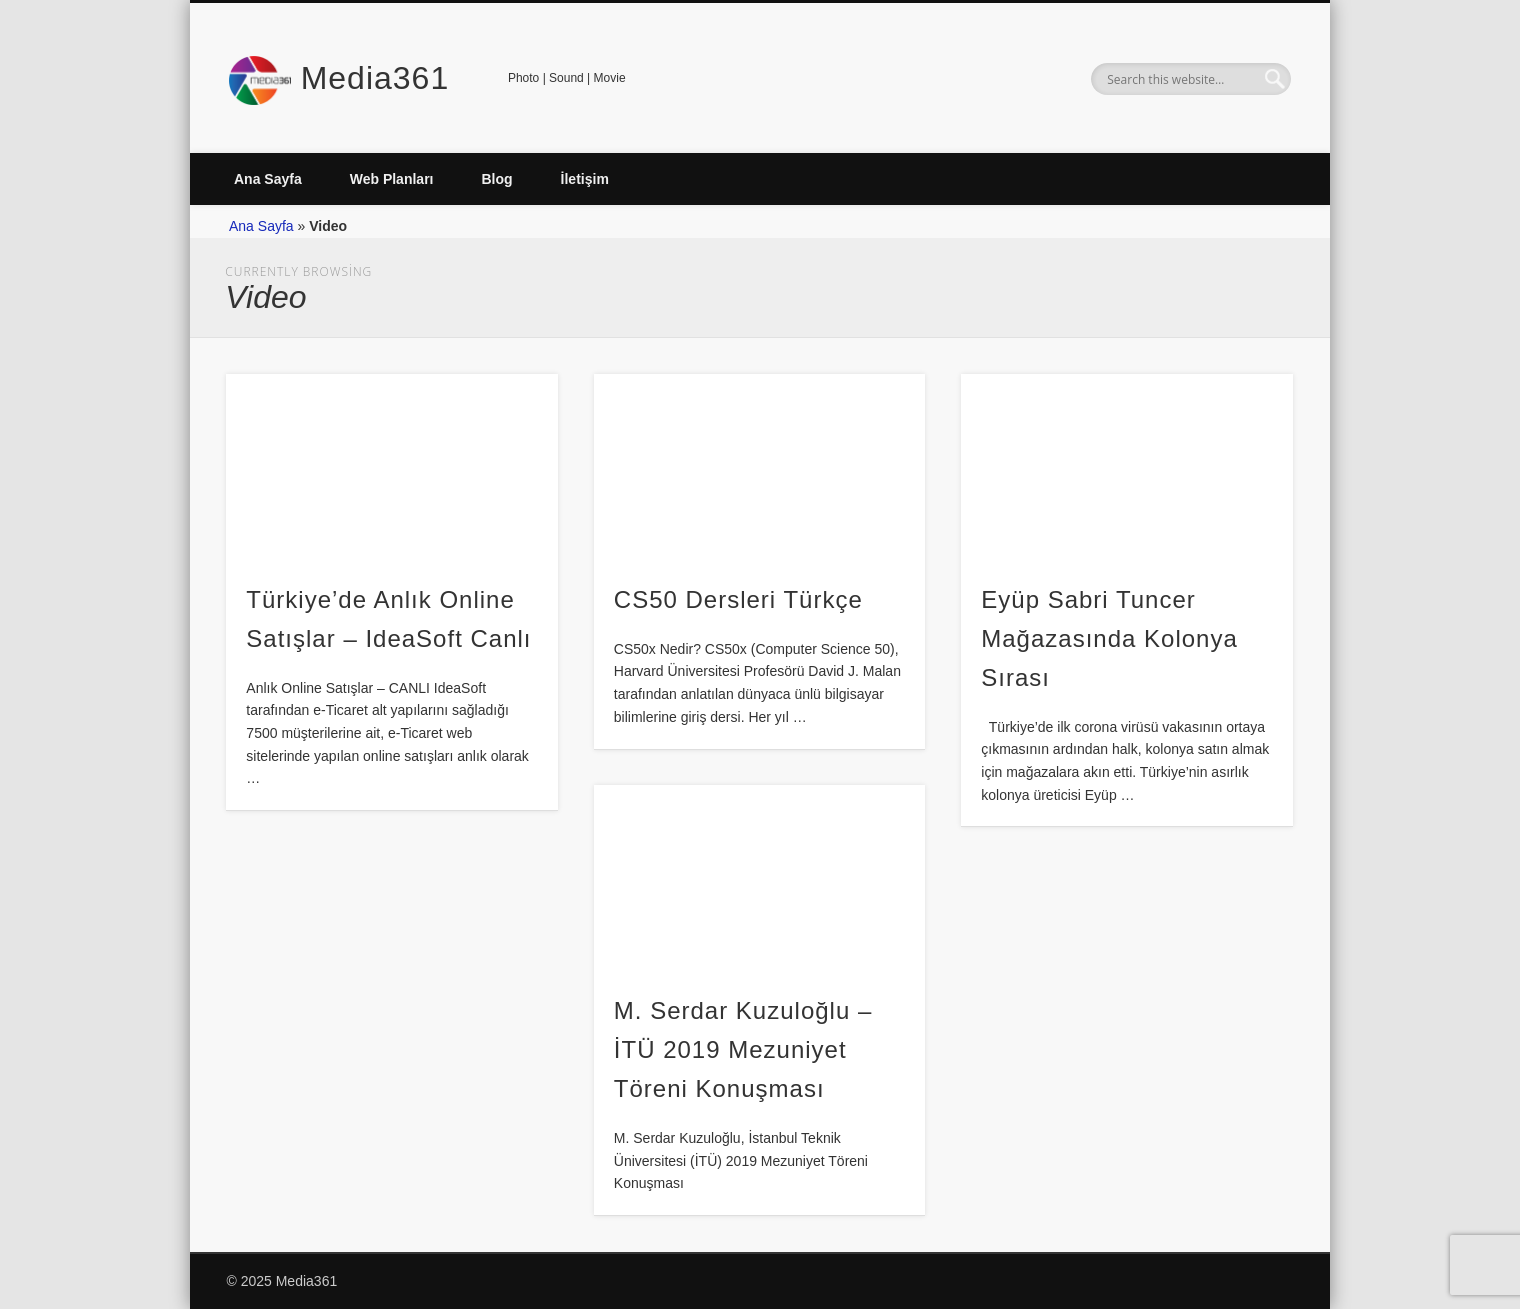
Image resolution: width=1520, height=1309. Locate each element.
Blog (496, 179)
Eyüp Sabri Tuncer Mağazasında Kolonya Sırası (1109, 638)
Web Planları (392, 179)
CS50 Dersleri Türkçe (738, 599)
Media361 (375, 78)
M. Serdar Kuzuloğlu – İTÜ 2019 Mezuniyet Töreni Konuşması (743, 1049)
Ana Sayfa (268, 179)
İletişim (585, 179)
